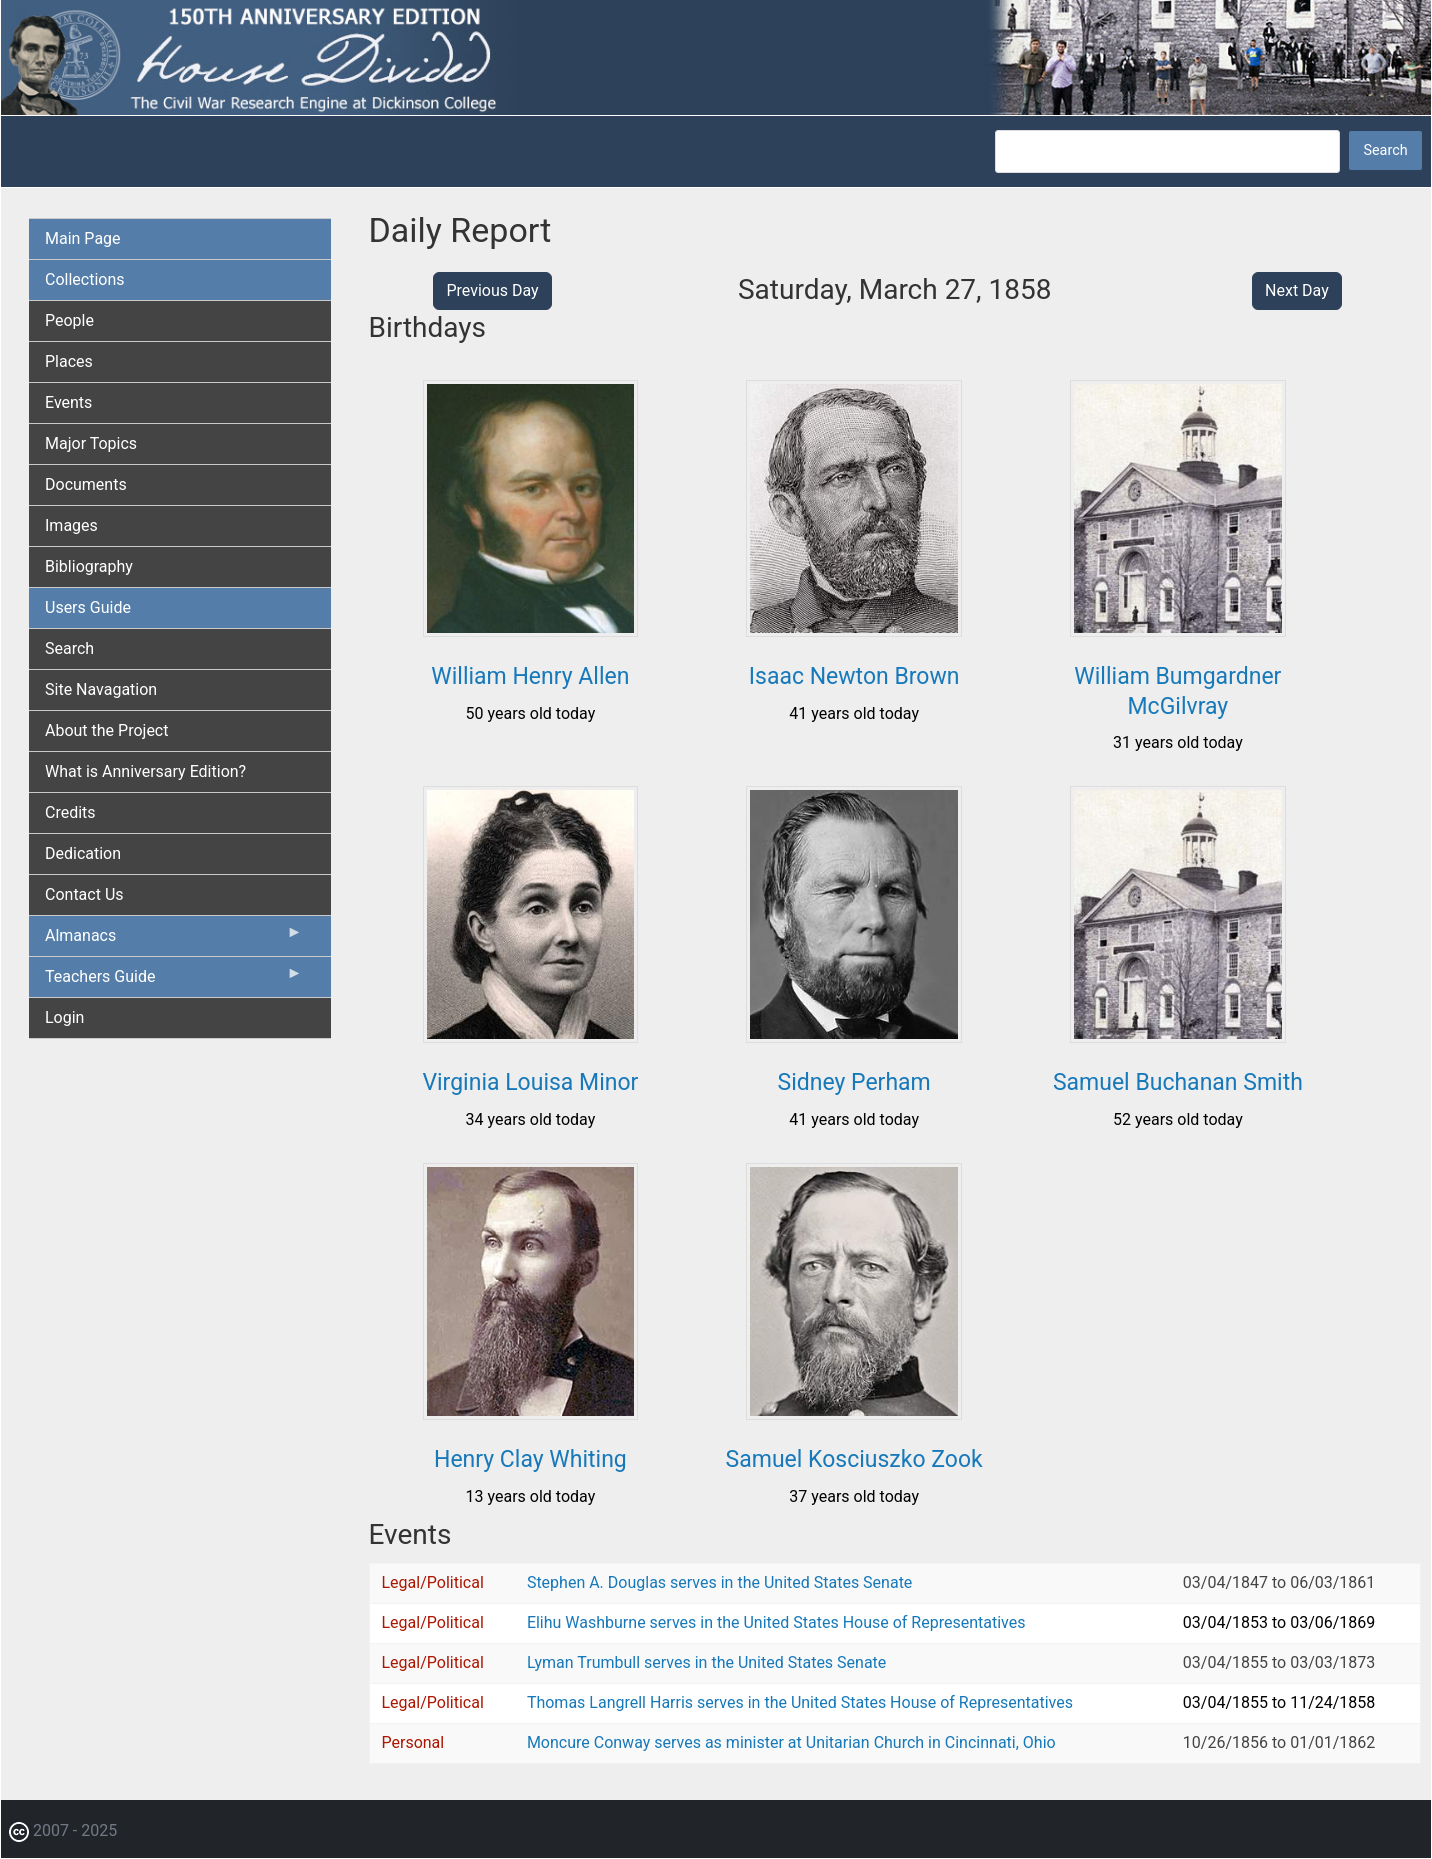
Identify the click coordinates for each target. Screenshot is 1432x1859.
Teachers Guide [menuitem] (174, 981)
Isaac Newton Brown (854, 676)
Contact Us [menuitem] (84, 894)
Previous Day (492, 290)
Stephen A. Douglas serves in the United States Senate (719, 1582)
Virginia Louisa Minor (530, 1082)
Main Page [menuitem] (83, 238)
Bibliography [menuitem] (89, 566)
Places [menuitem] (69, 361)
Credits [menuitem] (70, 812)
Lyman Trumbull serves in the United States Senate (706, 1662)
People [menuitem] (69, 320)
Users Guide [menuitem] (88, 607)
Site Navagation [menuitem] (101, 689)
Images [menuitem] (71, 525)
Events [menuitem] (68, 402)
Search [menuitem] (69, 648)
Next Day (1297, 290)
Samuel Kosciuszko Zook (854, 1459)
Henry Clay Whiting (530, 1459)
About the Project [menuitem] (106, 730)
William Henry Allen (530, 676)
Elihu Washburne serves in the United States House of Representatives (776, 1622)
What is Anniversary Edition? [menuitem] (145, 771)
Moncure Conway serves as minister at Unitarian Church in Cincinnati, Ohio (791, 1742)
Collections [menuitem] (85, 279)
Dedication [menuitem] (83, 853)
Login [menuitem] (64, 1017)
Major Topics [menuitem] (91, 443)
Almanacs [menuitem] (174, 940)
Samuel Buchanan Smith (1178, 1082)
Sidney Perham (853, 1082)
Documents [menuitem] (86, 484)
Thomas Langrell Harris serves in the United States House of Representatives (800, 1702)
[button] (530, 629)
